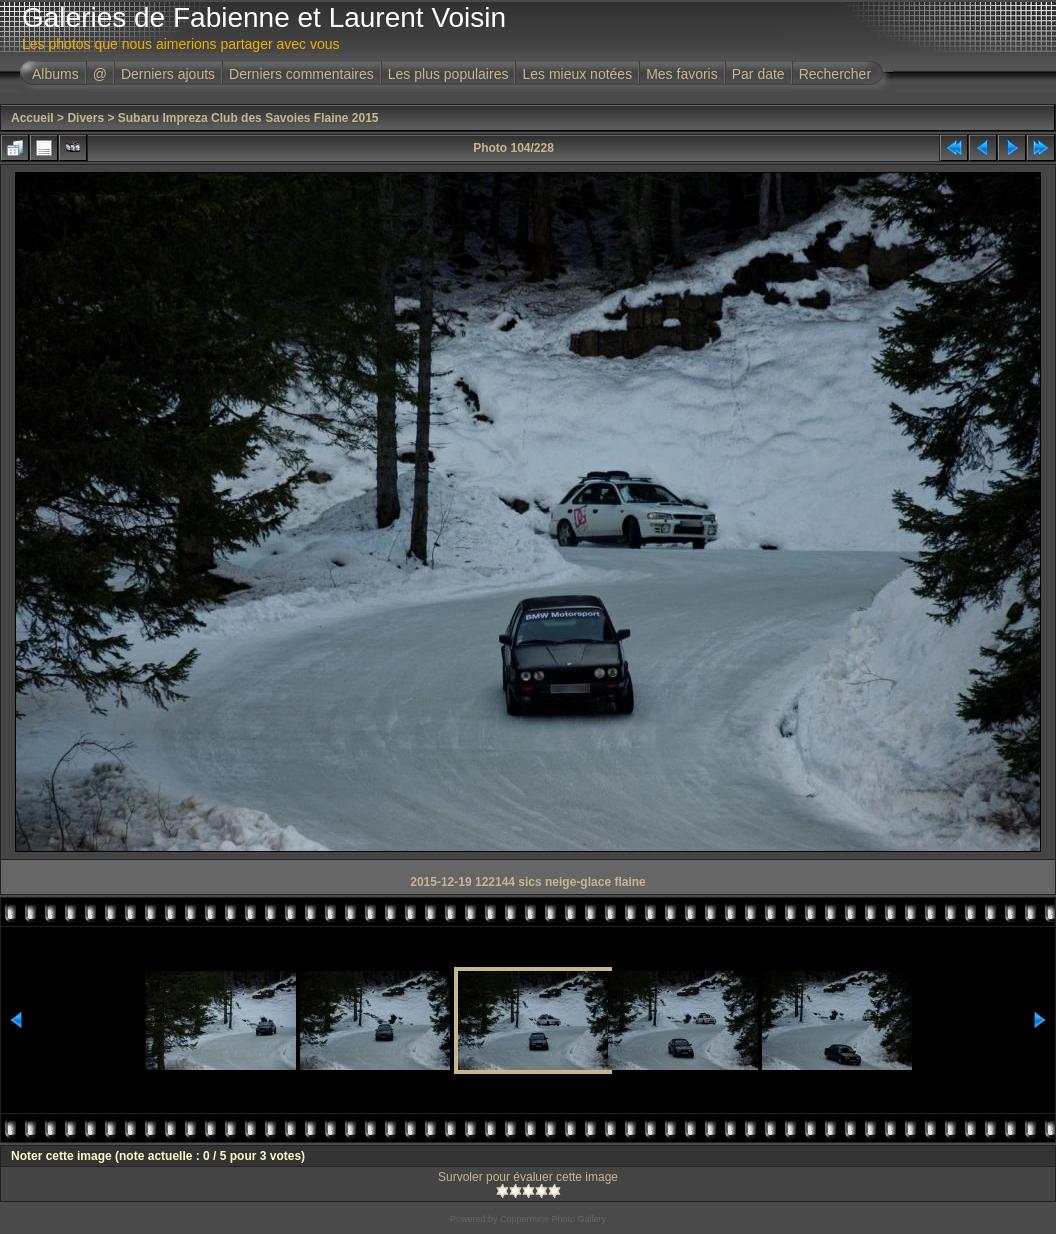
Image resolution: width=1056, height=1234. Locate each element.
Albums (55, 74)
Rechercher (835, 74)
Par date (758, 74)
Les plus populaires (448, 74)
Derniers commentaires (301, 74)
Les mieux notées (577, 74)
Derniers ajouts (168, 74)
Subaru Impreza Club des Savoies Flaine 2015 (248, 118)
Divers (85, 118)
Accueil (32, 118)
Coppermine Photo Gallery (553, 1219)
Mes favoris (682, 74)
